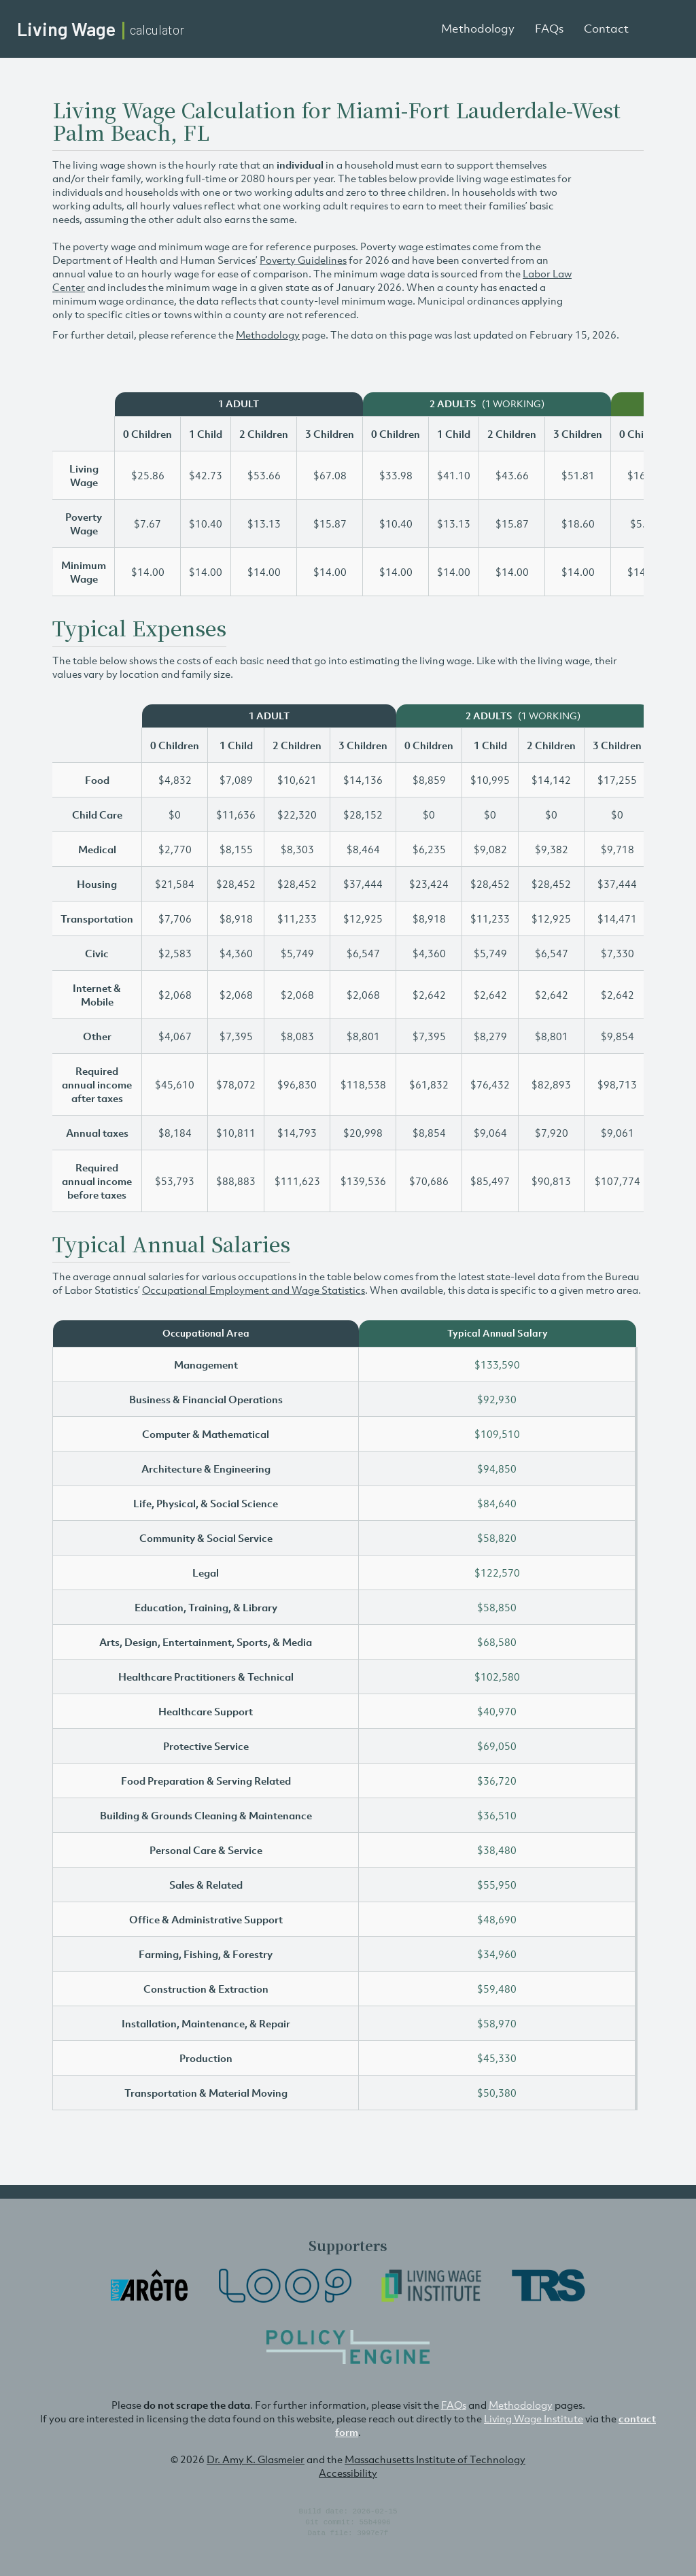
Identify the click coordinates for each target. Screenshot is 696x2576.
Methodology (478, 28)
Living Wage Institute (533, 2418)
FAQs (549, 28)
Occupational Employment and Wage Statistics (253, 1289)
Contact (606, 28)
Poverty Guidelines (303, 260)
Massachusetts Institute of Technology (435, 2459)
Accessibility (348, 2472)
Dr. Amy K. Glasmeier (255, 2459)
